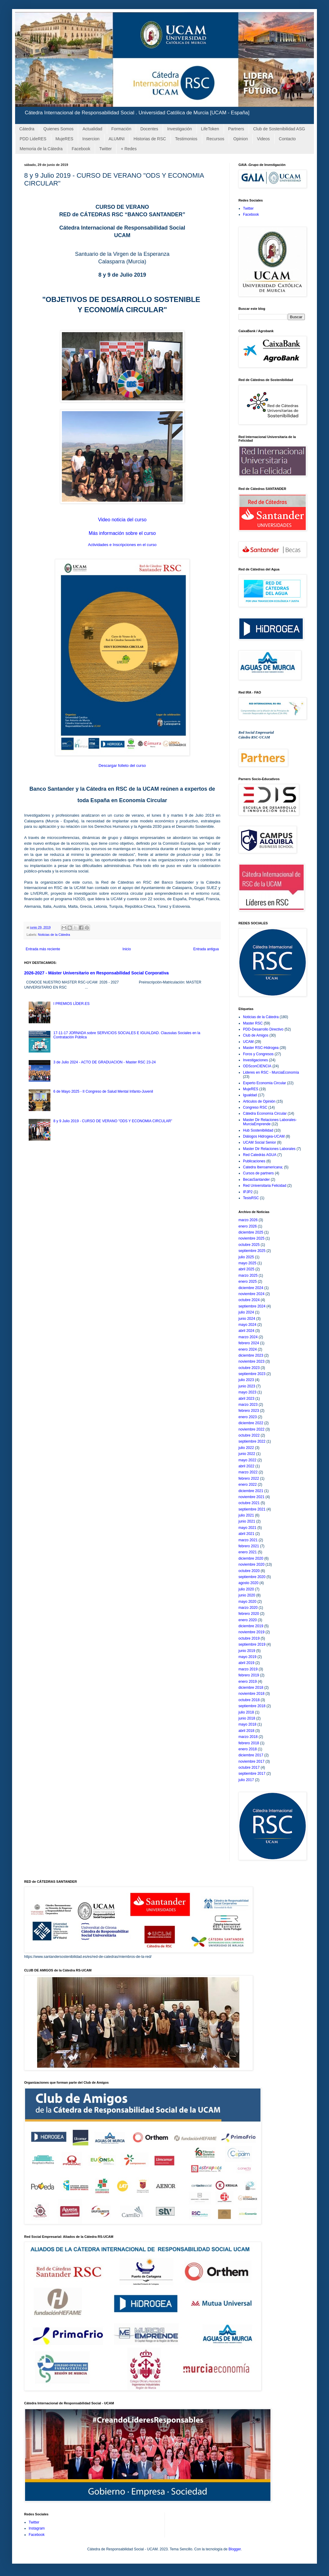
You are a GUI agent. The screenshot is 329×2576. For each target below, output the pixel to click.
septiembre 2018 (251, 1706)
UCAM (248, 1042)
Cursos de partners (258, 1173)
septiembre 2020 (251, 1577)
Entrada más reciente (43, 949)
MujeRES (64, 138)
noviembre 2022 (251, 1429)
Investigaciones (255, 1060)
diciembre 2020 (250, 1558)
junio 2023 (246, 1386)
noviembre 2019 (251, 1632)
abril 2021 (246, 1534)
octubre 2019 (249, 1638)
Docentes (149, 128)
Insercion (91, 138)
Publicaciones (254, 1161)
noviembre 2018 (251, 1693)
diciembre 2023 (250, 1355)
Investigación (179, 128)
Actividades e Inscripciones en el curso (122, 544)
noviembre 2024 (251, 1294)
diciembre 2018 (250, 1687)
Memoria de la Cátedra (41, 148)
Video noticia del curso (122, 519)
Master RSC (253, 1023)
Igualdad (250, 1095)
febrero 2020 (248, 1614)
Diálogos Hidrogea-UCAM (264, 1136)
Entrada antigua (206, 949)
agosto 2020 (248, 1583)
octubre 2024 (249, 1300)
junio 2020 (246, 1595)
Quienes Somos (58, 128)
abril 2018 (246, 1731)
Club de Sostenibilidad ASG (279, 128)
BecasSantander (256, 1179)
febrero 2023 (248, 1411)
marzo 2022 (247, 1472)
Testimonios (186, 138)
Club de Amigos (255, 1035)
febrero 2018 (248, 1743)
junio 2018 (246, 1718)
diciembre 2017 (250, 1755)
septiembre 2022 (251, 1441)
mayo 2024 (247, 1325)
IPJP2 (248, 1192)
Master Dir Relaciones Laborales (269, 1149)
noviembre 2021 (251, 1497)
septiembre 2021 (251, 1509)
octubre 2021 (249, 1503)
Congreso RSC (255, 1107)
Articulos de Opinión (259, 1101)
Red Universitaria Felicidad (264, 1185)
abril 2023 (246, 1398)
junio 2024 (246, 1319)
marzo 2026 (247, 1220)
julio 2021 (246, 1515)
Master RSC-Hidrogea (261, 1048)
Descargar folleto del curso (122, 765)
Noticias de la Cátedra (54, 934)
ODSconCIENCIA (257, 1066)
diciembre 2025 (250, 1232)
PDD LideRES (33, 138)
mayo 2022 (247, 1460)
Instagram (37, 2528)
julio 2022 (246, 1448)
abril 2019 (246, 1663)
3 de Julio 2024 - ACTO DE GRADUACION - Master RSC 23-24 (104, 1062)
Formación (121, 128)
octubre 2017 (249, 1767)
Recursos (215, 138)
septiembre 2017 (251, 1773)
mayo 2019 (247, 1657)
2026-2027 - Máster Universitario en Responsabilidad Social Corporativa (96, 972)
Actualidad (92, 128)
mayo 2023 (247, 1392)
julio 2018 (246, 1712)
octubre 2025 (249, 1245)
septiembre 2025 (251, 1251)
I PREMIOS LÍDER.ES (71, 1004)
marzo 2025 (247, 1275)
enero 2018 (247, 1749)
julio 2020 (246, 1589)
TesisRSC (251, 1198)
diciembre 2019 (250, 1626)
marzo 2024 (247, 1337)
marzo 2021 (247, 1540)
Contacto (287, 138)
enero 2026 (247, 1226)
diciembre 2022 (250, 1423)
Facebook (81, 148)
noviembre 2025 (251, 1238)
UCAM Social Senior (259, 1142)
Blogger (234, 2549)
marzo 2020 (247, 1608)
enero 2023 (247, 1417)
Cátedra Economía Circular (265, 1113)
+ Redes (129, 148)
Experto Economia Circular (264, 1083)
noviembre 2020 (251, 1564)
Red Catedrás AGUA (259, 1155)
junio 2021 (246, 1521)
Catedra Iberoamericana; (263, 1167)
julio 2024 (246, 1312)
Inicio (127, 949)
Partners (236, 128)
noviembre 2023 (251, 1361)
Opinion (240, 138)
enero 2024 (247, 1349)
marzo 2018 (247, 1737)
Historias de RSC (150, 138)
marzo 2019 (247, 1669)
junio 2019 (246, 1651)
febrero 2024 (248, 1343)
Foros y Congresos (258, 1054)
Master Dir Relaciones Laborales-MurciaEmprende (270, 1122)
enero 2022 (247, 1484)
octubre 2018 (249, 1700)
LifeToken (210, 128)
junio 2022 (246, 1454)
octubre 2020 (249, 1571)
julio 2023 (246, 1380)
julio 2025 (246, 1257)
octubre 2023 (249, 1368)
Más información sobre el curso (122, 533)
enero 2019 (247, 1681)
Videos (263, 138)
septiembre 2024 (251, 1306)
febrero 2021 (248, 1546)
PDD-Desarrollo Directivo (263, 1029)
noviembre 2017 (251, 1761)
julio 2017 (246, 1780)
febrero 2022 (248, 1478)
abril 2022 (246, 1466)
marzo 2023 (247, 1404)
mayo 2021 (247, 1528)
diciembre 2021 (250, 1491)
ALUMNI (117, 138)
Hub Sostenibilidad (258, 1130)
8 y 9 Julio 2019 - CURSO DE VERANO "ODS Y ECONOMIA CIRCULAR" (112, 1121)
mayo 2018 (247, 1724)
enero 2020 (247, 1620)
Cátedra (26, 128)
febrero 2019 (248, 1675)
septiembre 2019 (251, 1644)
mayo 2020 (247, 1601)
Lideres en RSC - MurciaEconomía (271, 1072)
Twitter (105, 148)
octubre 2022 (249, 1435)
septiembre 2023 (251, 1374)
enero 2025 (247, 1281)
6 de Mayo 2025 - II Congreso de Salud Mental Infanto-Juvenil (103, 1091)
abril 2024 (246, 1331)
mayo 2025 (247, 1263)
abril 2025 (246, 1269)
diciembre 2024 (250, 1288)
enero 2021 (247, 1552)
